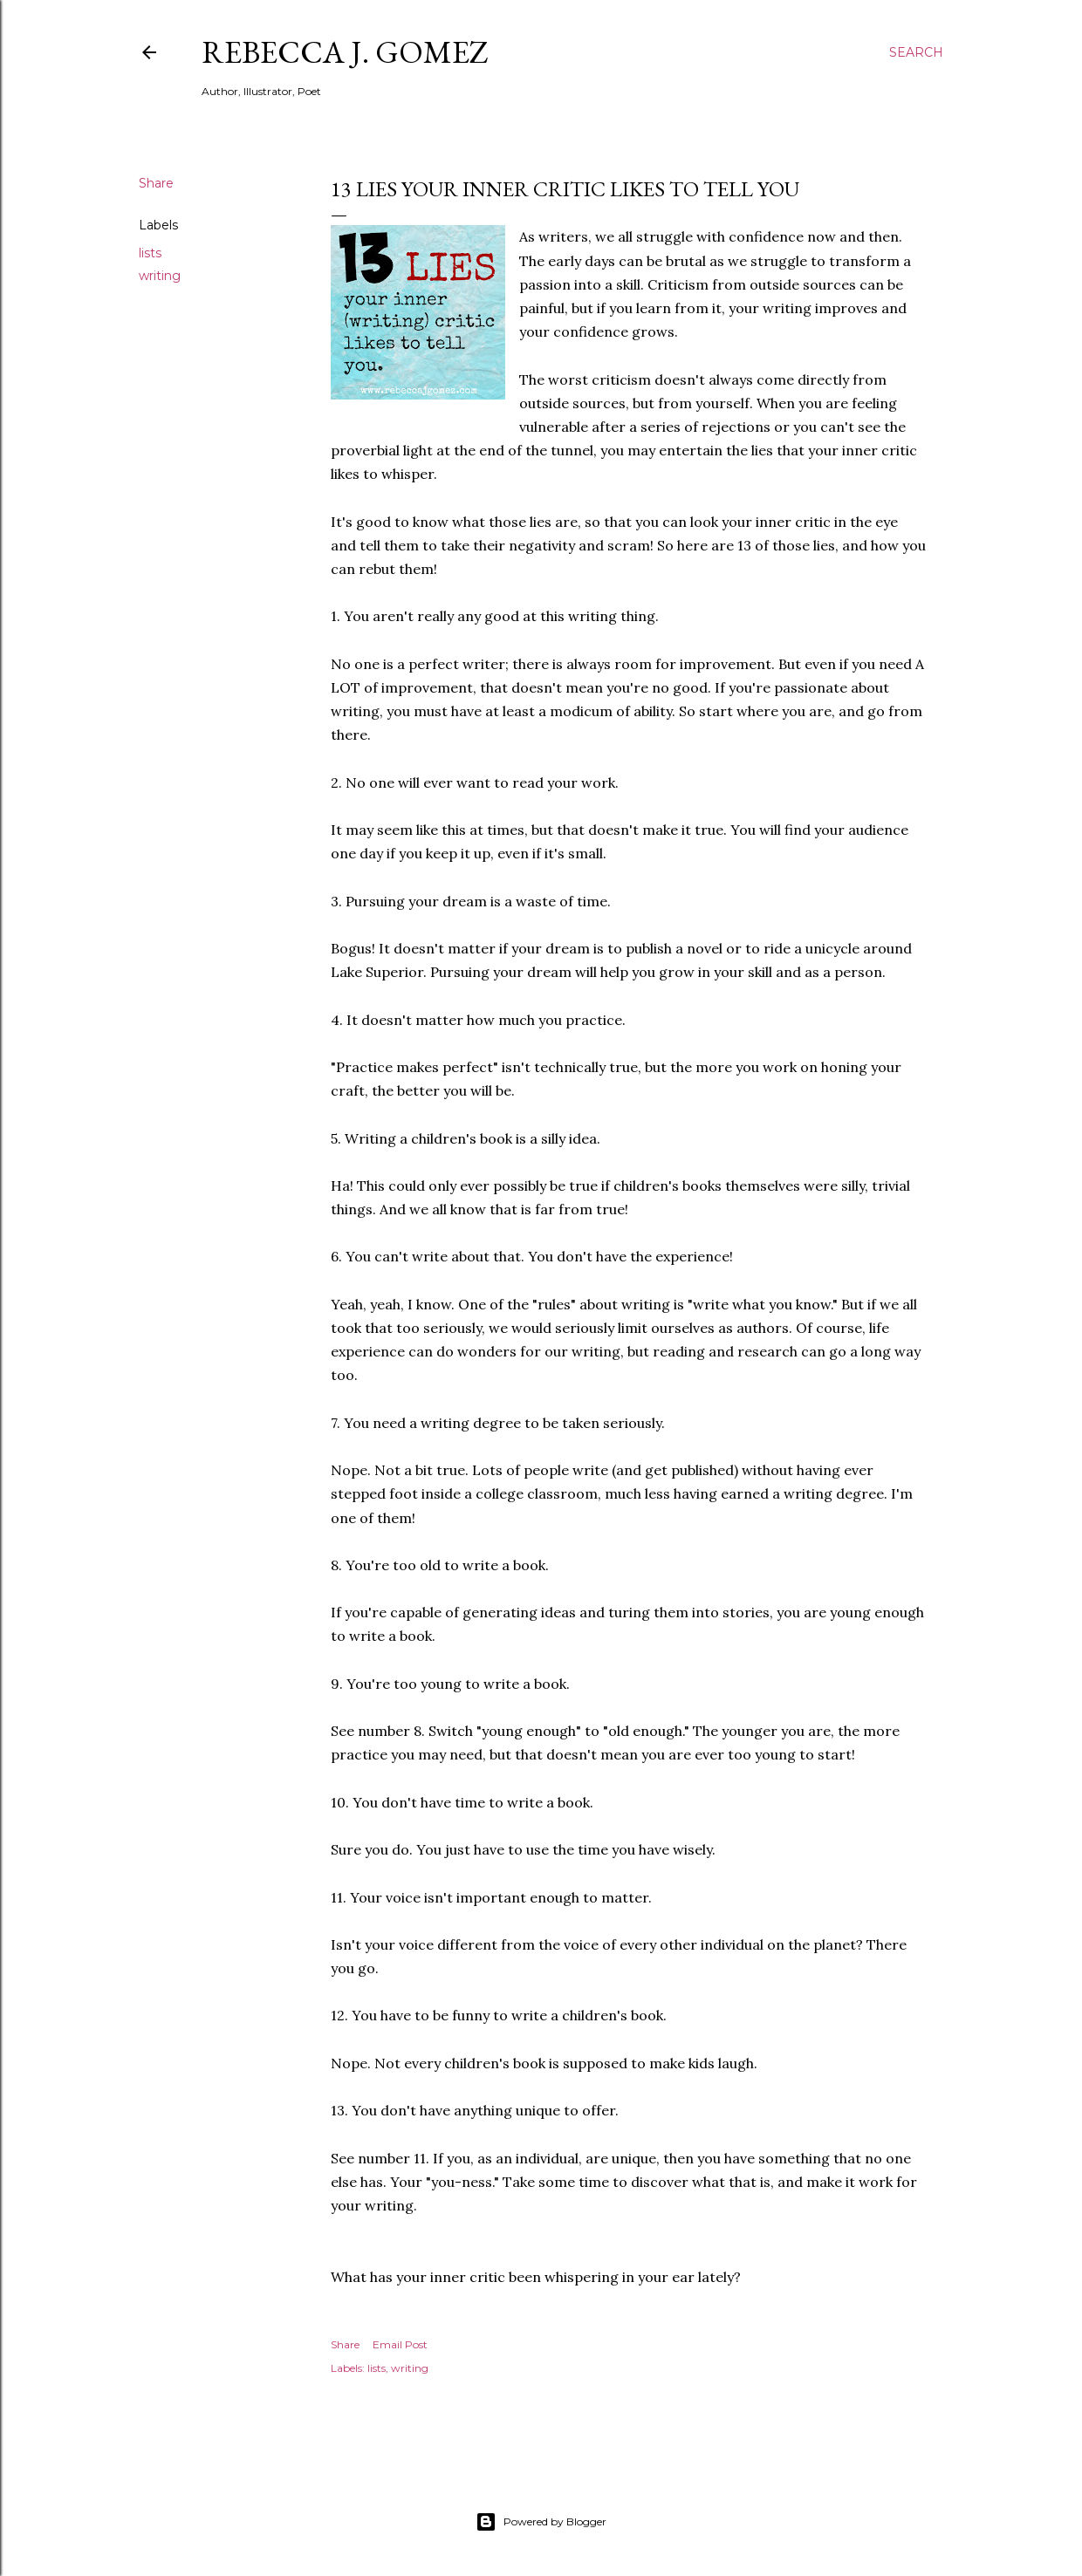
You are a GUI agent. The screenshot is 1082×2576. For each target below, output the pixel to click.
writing (160, 276)
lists (150, 253)
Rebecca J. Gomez (345, 51)
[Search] (916, 52)
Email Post (400, 2344)
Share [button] (156, 183)
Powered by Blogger (541, 2521)
